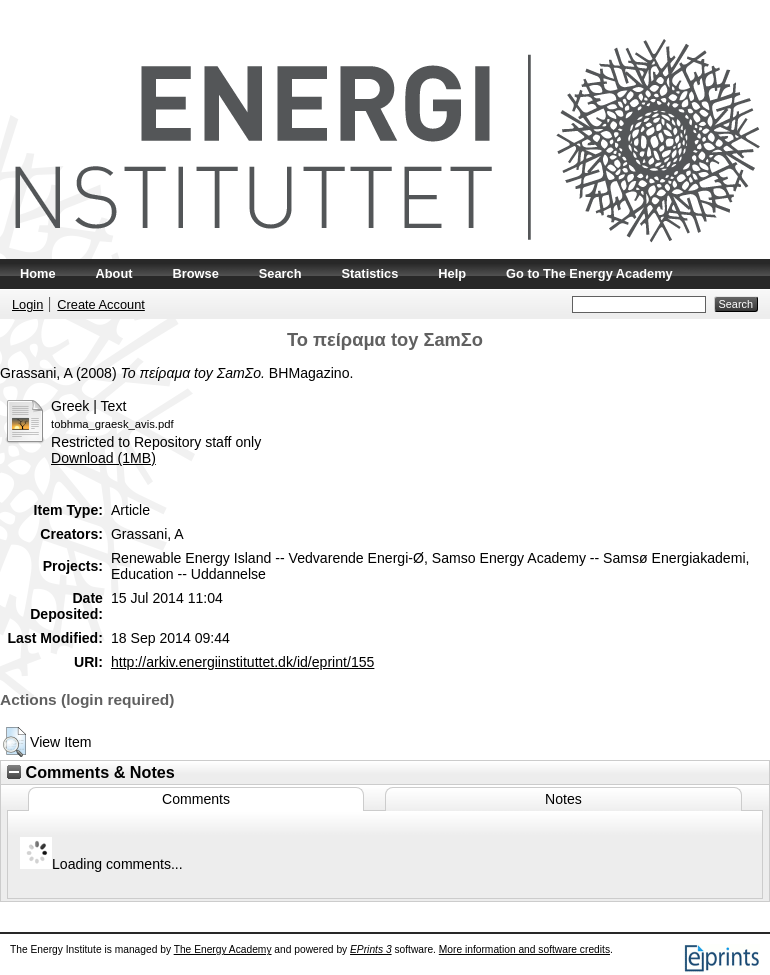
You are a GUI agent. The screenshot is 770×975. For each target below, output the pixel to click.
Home (38, 273)
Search (280, 273)
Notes (563, 799)
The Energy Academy (223, 949)
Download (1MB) (103, 458)
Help (452, 273)
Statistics (369, 273)
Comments (196, 799)
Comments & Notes (91, 772)
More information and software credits (524, 949)
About (114, 273)
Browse (196, 273)
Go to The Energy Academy (589, 273)
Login (27, 304)
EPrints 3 (371, 949)
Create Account (101, 304)
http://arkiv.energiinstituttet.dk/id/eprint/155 (242, 662)
